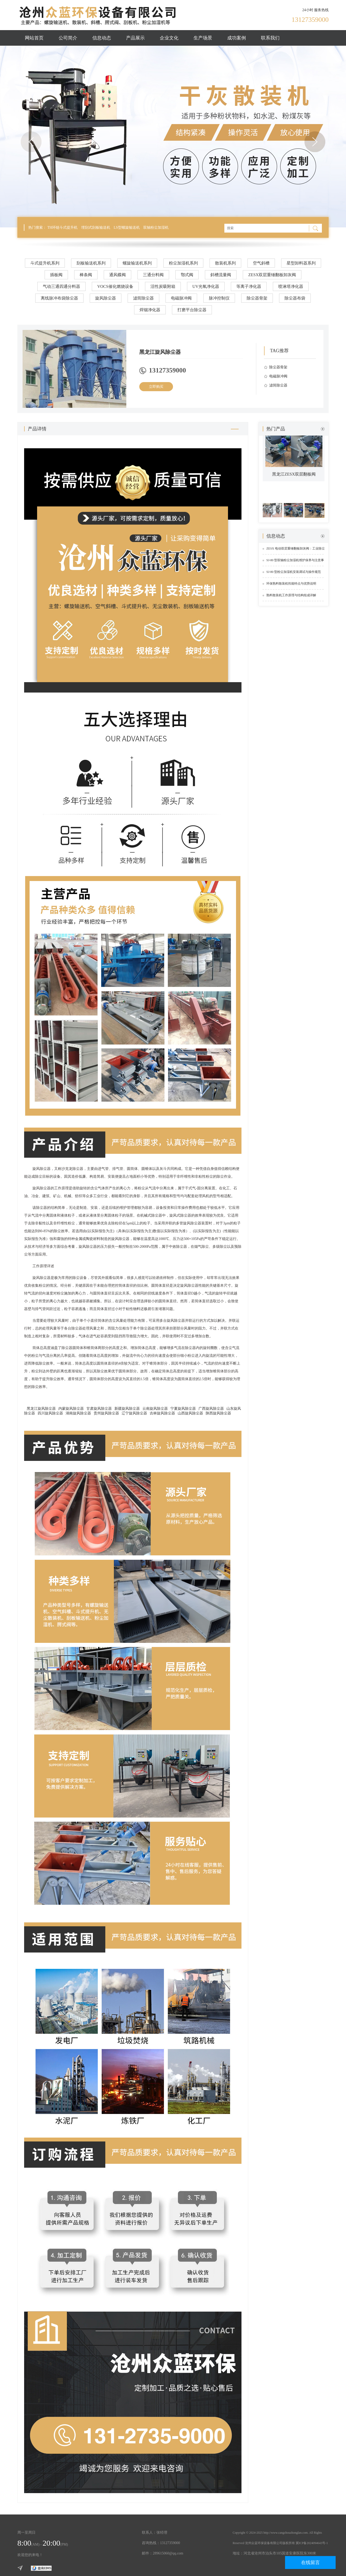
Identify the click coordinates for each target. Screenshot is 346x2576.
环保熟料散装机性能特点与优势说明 (291, 583)
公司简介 (68, 37)
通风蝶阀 (117, 275)
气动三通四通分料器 (61, 286)
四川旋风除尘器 (50, 1413)
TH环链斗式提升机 (62, 227)
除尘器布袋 (295, 298)
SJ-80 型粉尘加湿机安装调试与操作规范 (293, 572)
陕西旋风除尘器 (218, 1413)
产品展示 (135, 37)
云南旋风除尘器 (155, 1409)
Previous (31, 141)
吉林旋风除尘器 (162, 1413)
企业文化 (169, 37)
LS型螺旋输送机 (127, 227)
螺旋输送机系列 (137, 263)
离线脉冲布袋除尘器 (59, 298)
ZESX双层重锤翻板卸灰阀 (272, 275)
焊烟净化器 (150, 310)
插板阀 (56, 275)
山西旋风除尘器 (190, 1413)
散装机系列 (225, 263)
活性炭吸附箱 (162, 286)
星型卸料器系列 (301, 263)
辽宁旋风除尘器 (134, 1413)
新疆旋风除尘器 (127, 1409)
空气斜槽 (261, 263)
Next (315, 141)
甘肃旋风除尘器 (99, 1409)
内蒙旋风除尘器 (71, 1409)
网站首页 (34, 37)
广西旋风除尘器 (211, 1409)
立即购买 (156, 387)
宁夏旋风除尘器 (183, 1409)
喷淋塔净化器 (290, 286)
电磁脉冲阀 (181, 298)
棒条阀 (86, 275)
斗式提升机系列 (44, 263)
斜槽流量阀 (220, 275)
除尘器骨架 (257, 298)
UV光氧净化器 (205, 286)
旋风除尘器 (105, 298)
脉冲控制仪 (219, 298)
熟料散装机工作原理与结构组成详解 (291, 595)
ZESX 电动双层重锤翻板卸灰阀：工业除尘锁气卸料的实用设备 (295, 550)
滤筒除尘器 (143, 298)
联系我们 (270, 37)
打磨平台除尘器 (191, 310)
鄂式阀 (187, 275)
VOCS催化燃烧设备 (115, 286)
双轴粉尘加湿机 (156, 227)
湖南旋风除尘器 (78, 1413)
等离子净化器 (248, 286)
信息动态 (101, 37)
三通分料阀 (153, 275)
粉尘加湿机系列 (183, 263)
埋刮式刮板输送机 (95, 227)
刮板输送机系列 (91, 263)
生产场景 (202, 37)
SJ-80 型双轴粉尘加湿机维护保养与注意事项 (295, 562)
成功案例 (236, 37)
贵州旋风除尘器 (106, 1413)
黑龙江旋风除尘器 (41, 1409)
